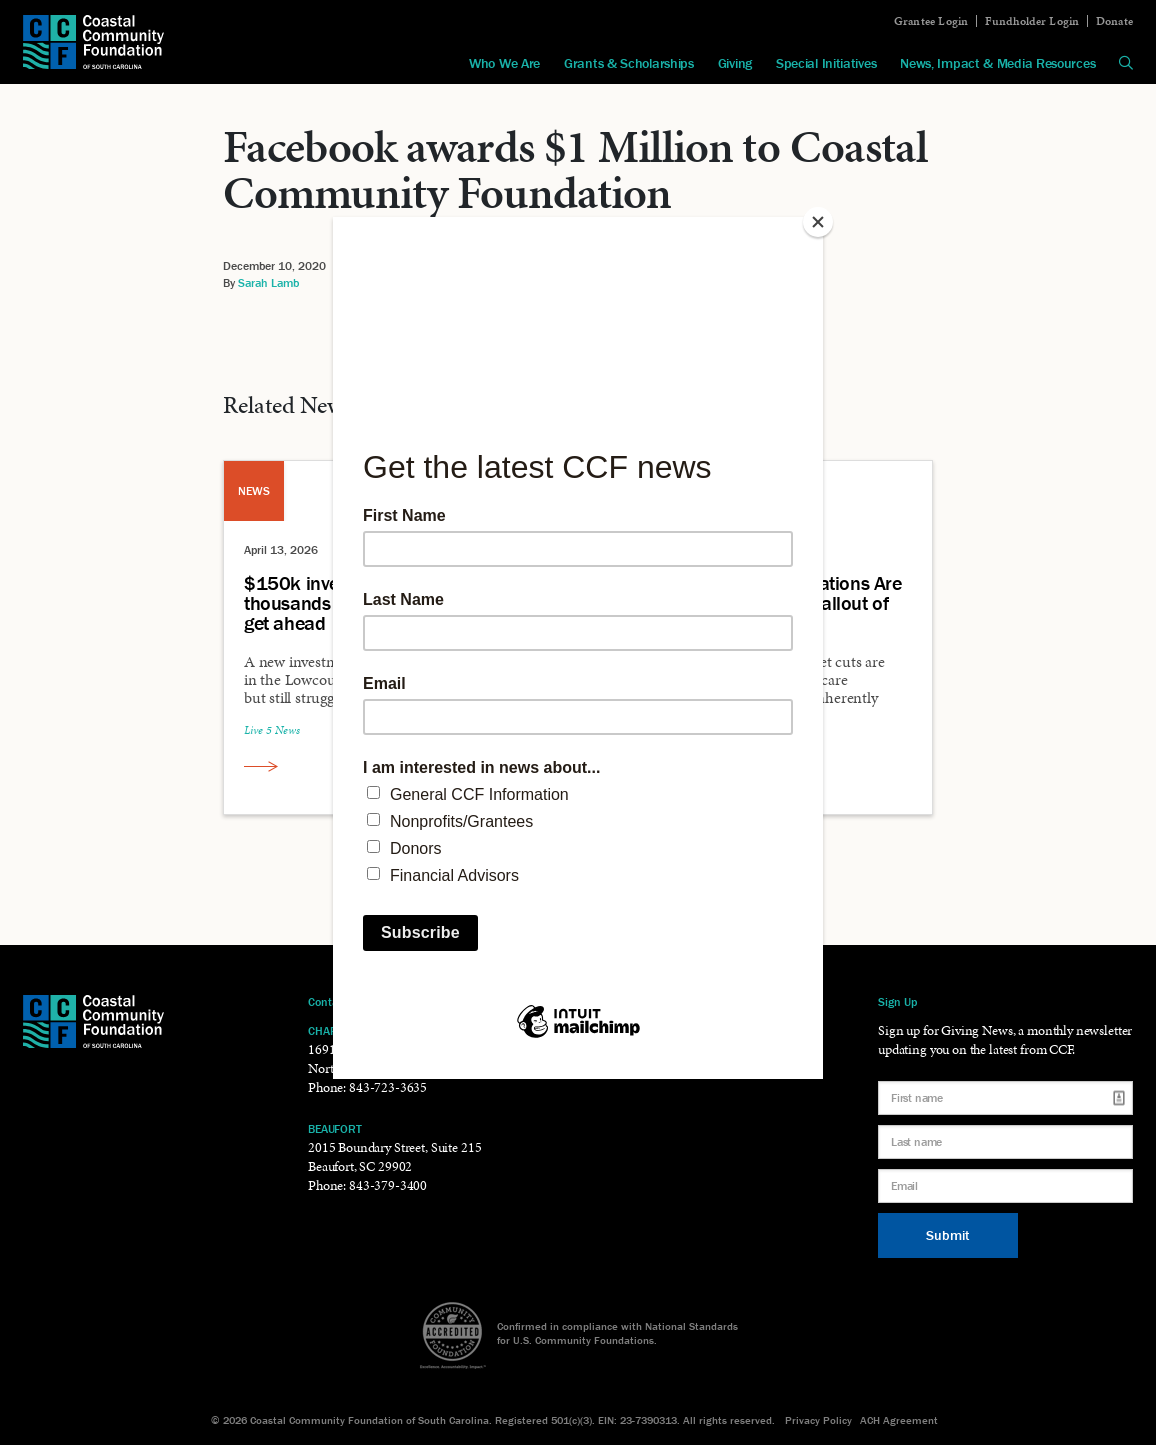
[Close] (818, 222)
